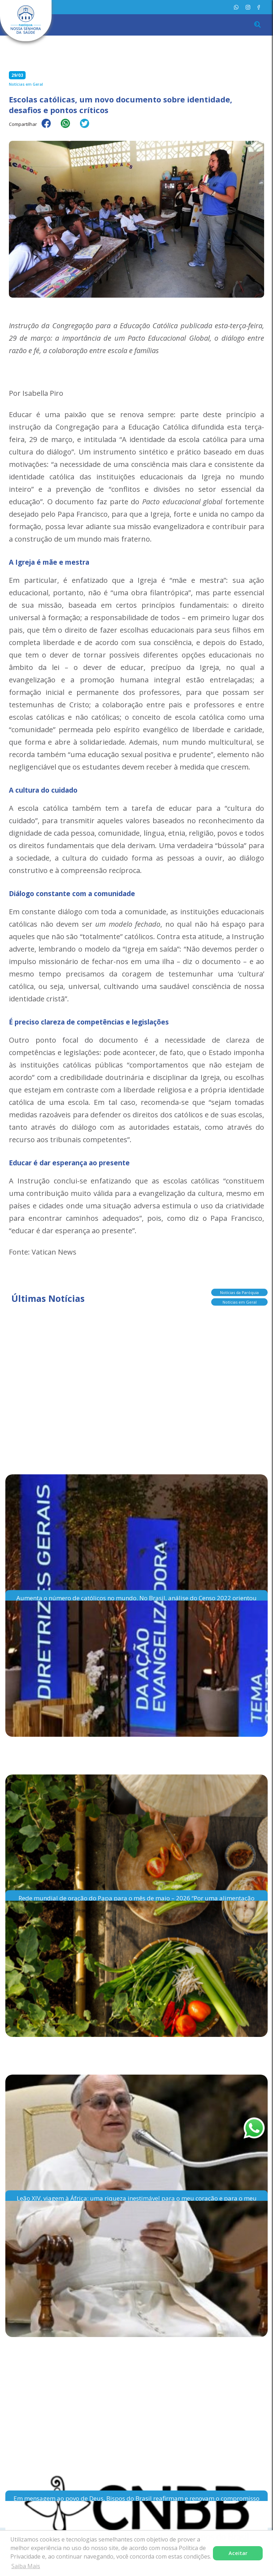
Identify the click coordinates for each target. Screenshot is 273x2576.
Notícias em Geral (240, 1303)
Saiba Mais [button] (25, 2566)
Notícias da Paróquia (239, 1293)
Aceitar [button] (238, 2553)
